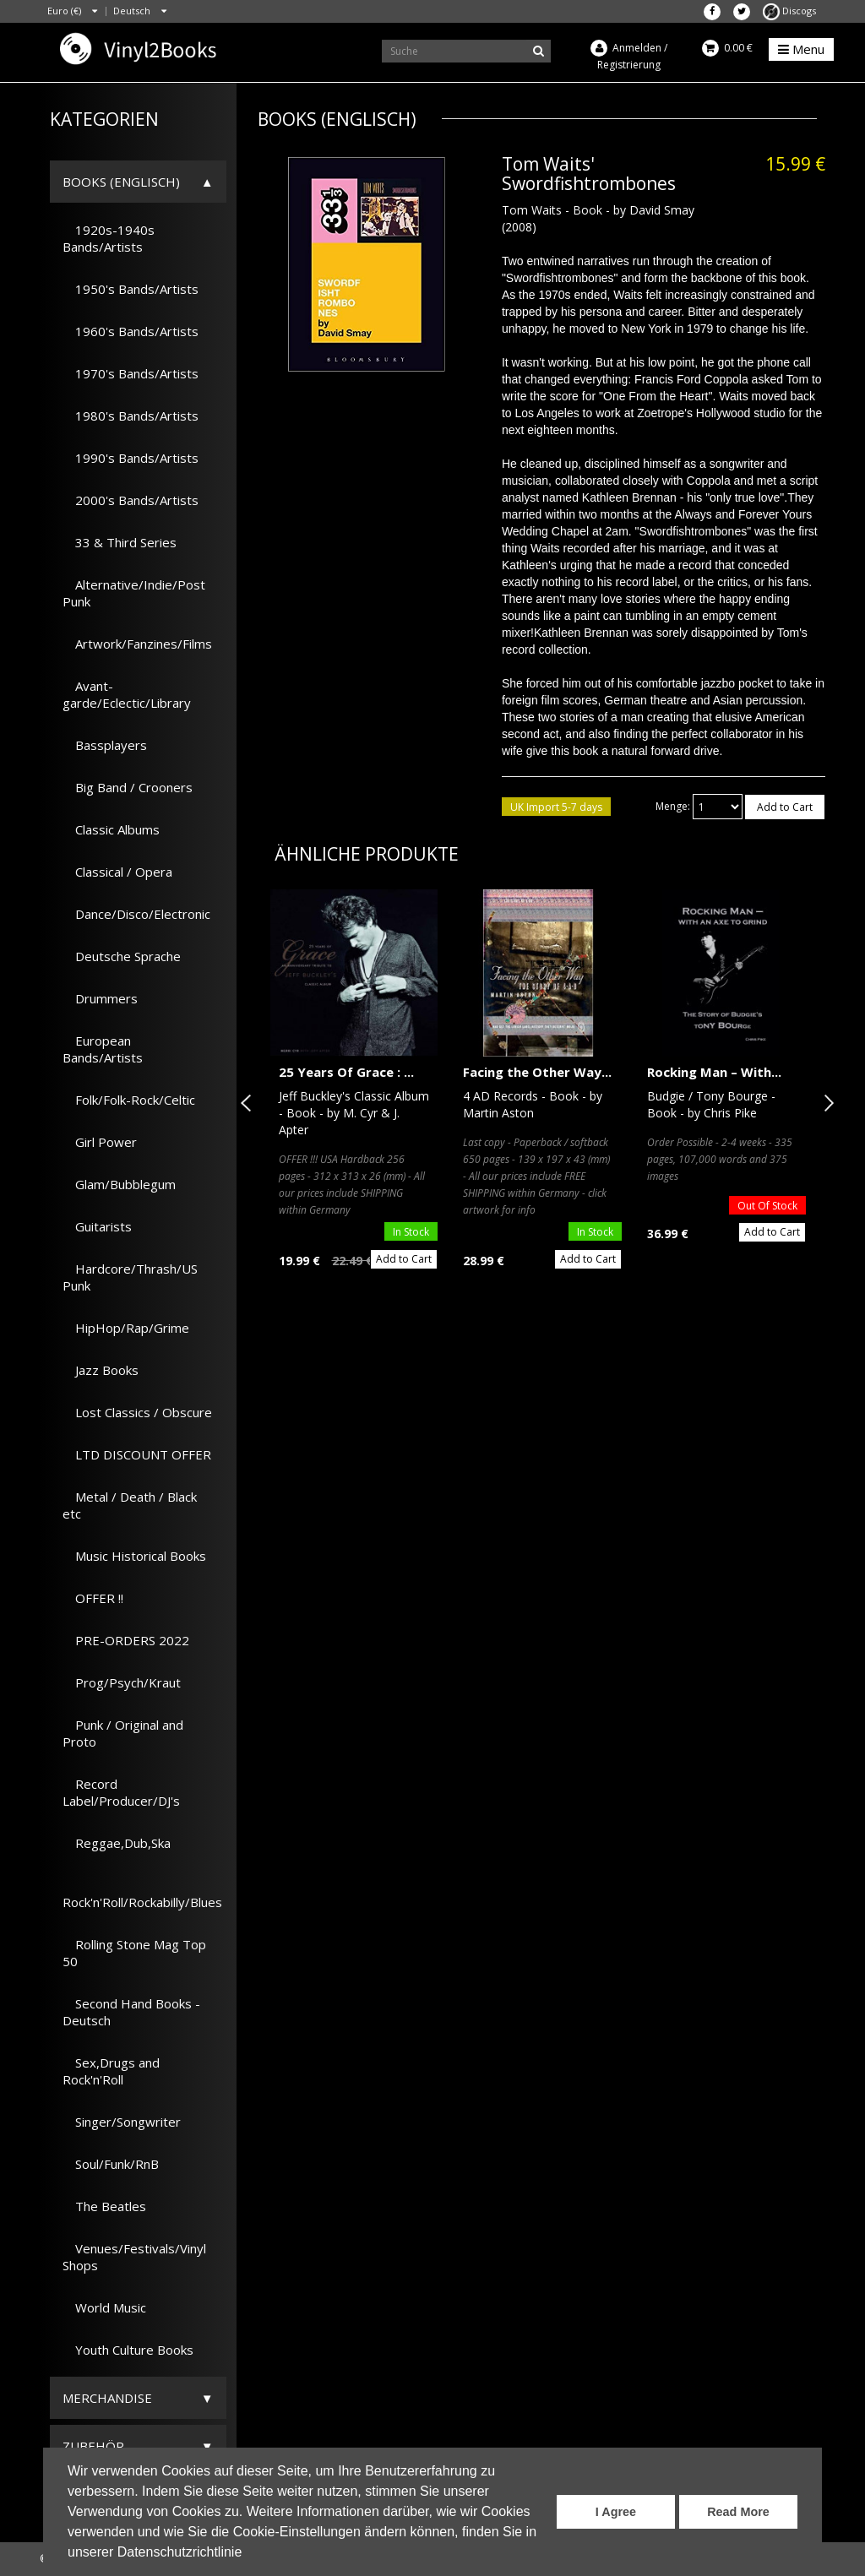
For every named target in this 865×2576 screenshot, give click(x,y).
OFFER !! (93, 1598)
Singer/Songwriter (122, 2121)
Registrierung (629, 64)
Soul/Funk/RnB (111, 2163)
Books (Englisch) (121, 181)
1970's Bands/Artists (131, 373)
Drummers (100, 998)
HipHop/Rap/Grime (126, 1327)
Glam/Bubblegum (119, 1184)
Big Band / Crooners (128, 787)
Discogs (789, 10)
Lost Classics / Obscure (137, 1412)
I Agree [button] (616, 2512)
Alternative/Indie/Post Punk (134, 593)
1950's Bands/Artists (131, 288)
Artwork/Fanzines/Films (137, 643)
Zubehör (93, 2445)
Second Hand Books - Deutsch (131, 2012)
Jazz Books (101, 1369)
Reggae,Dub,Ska (117, 1842)
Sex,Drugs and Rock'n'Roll (111, 2071)
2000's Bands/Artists (131, 500)
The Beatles (104, 2206)
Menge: (673, 806)
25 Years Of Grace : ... (346, 1071)
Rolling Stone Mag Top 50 (134, 1953)
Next (825, 1103)
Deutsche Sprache (122, 956)
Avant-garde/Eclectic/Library (127, 694)
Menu (801, 49)
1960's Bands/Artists (131, 331)
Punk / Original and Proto (123, 1733)
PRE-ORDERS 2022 (126, 1640)
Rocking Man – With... (714, 1071)
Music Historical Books (134, 1555)
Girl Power (100, 1141)
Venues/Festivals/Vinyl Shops (134, 2257)
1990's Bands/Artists (131, 457)
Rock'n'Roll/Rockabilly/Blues (142, 1893)
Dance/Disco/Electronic (136, 913)
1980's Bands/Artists (131, 415)
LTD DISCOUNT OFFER (137, 1454)
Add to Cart (785, 807)
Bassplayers (105, 744)
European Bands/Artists (103, 1049)
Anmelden (636, 48)
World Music (104, 2307)
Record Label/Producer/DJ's (121, 1792)
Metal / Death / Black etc (130, 1505)
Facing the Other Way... (537, 1071)
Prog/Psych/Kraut (122, 1682)
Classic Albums (111, 829)
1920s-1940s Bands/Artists (109, 238)
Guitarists (97, 1226)
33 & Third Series (120, 542)
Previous (249, 1103)
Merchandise (107, 2397)
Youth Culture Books (128, 2349)
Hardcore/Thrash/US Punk (130, 1277)
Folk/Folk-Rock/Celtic (129, 1099)
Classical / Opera (117, 871)
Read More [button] (738, 2512)
